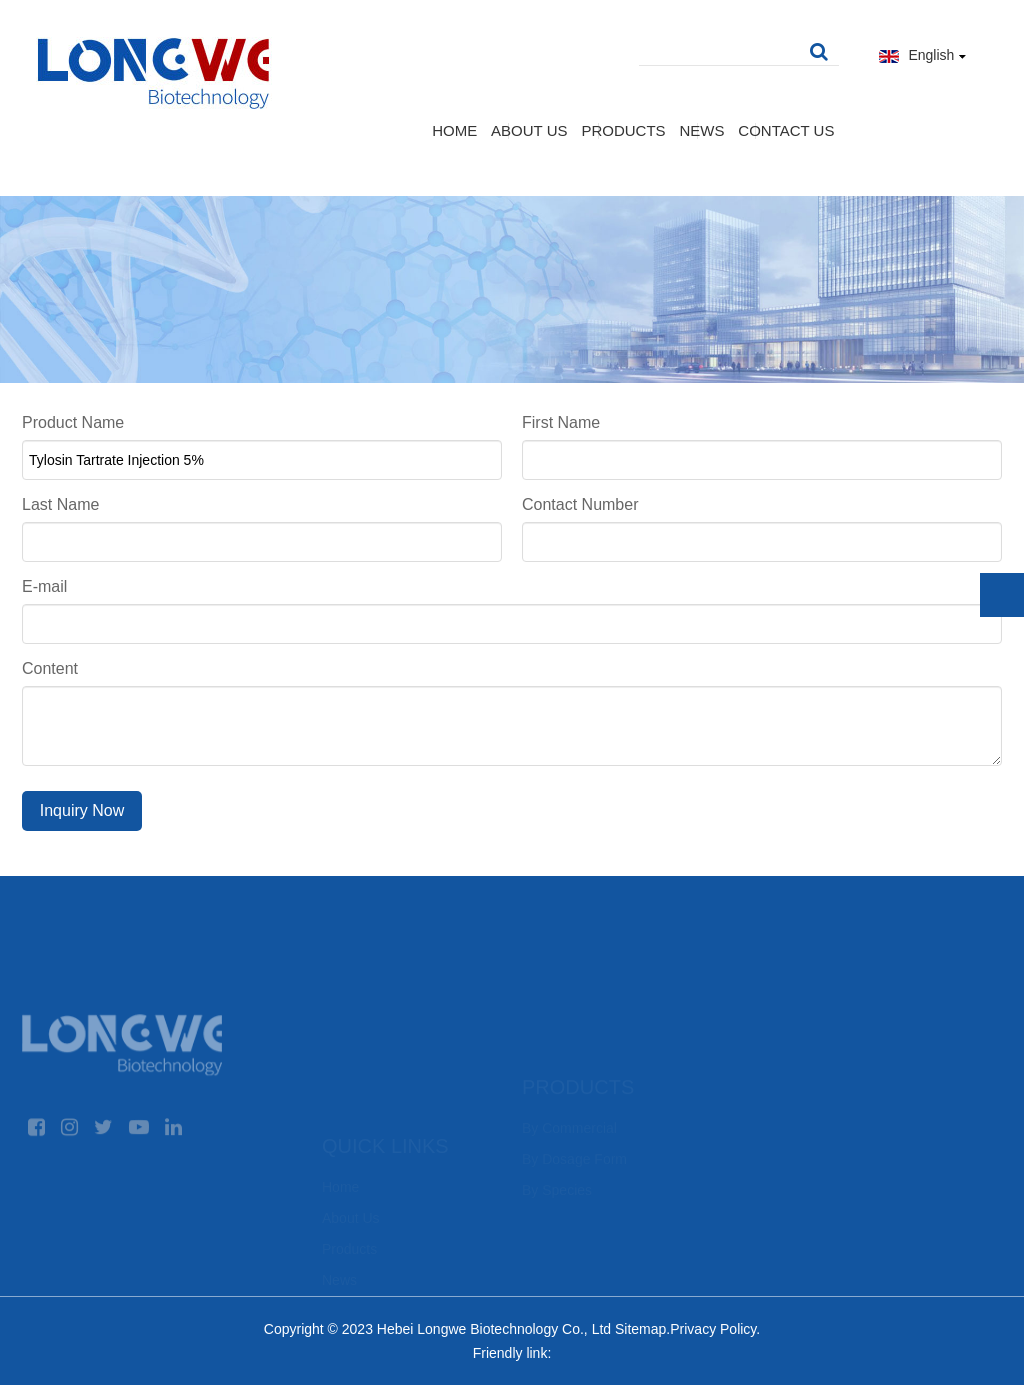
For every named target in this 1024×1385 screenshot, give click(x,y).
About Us (529, 130)
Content (50, 668)
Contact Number (580, 504)
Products (623, 130)
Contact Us (786, 130)
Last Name (60, 504)
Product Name (73, 422)
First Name (561, 422)
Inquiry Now (82, 810)
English (923, 55)
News (701, 130)
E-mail (44, 586)
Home (454, 130)
